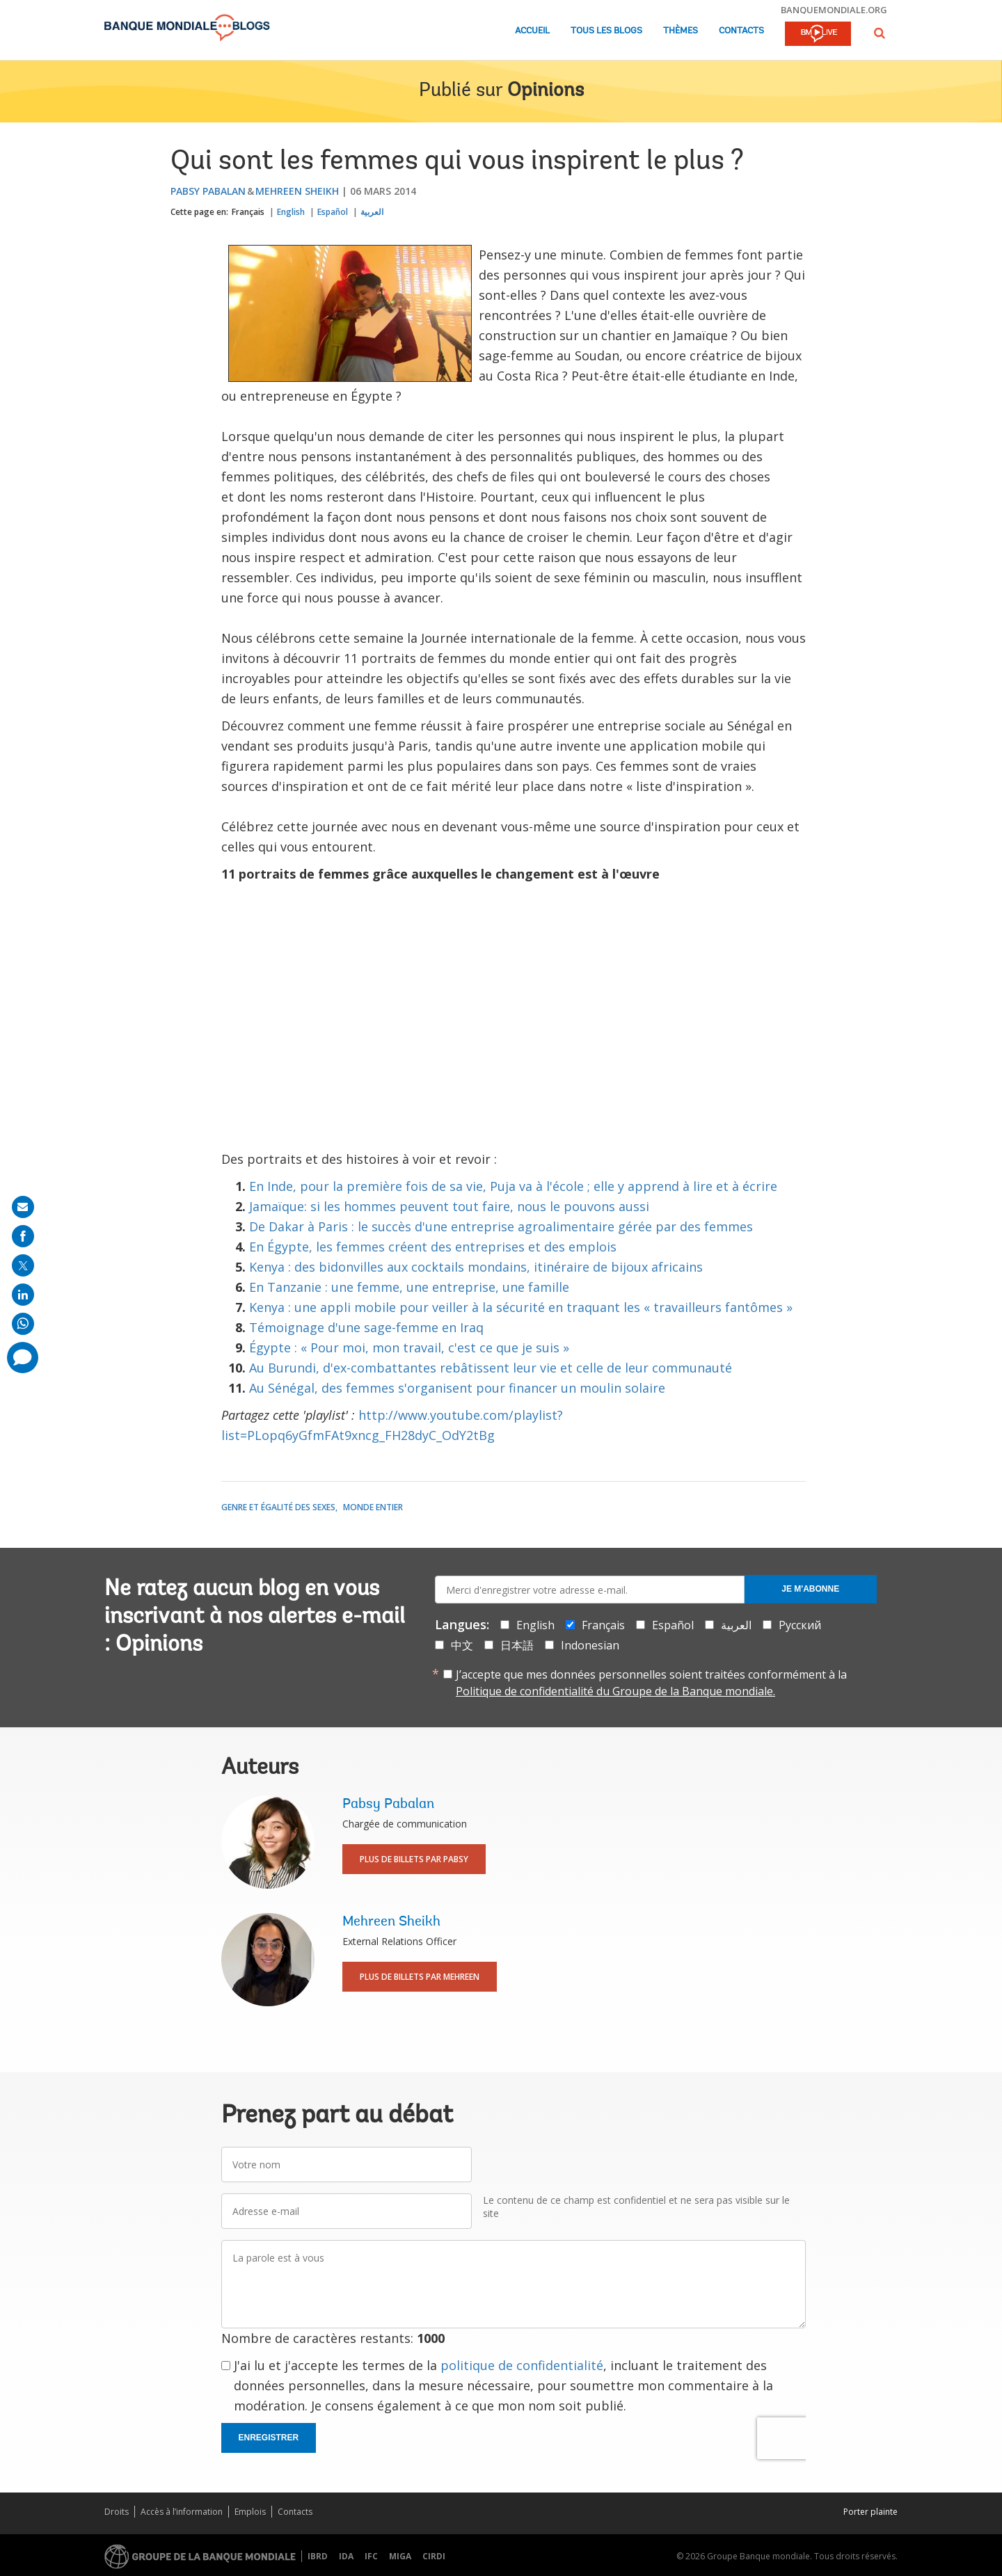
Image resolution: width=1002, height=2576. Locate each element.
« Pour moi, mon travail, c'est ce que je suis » (435, 1347)
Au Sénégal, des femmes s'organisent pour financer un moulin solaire (457, 1387)
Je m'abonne (810, 1589)
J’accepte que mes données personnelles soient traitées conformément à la (651, 1683)
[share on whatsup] (23, 1324)
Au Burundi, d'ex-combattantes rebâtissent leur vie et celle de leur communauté (490, 1367)
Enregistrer (269, 2437)
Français (248, 212)
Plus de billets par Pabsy (414, 1859)
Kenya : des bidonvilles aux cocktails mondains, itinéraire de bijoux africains (476, 1266)
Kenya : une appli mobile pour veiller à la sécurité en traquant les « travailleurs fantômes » (521, 1307)
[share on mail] (23, 1207)
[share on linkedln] (23, 1294)
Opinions (545, 91)
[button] (879, 33)
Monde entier (373, 1507)
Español (332, 212)
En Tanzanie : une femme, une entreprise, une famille (409, 1287)
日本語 (517, 1645)
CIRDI (433, 2556)
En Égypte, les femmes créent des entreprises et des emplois (433, 1246)
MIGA (400, 2556)
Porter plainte (870, 2512)
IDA (346, 2556)
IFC (371, 2556)
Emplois (250, 2512)
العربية (371, 212)
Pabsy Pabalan (208, 191)
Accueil (532, 30)
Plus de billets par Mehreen (419, 1977)
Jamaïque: (279, 1206)
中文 (462, 1645)
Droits (116, 2512)
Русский (800, 1625)
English (291, 212)
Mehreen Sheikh (297, 191)
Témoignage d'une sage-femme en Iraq (366, 1327)
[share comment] (22, 1357)
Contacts (741, 30)
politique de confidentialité (521, 2365)
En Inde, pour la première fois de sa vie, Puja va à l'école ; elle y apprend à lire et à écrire (513, 1186)
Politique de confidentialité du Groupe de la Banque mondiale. (615, 1691)
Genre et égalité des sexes (278, 1507)
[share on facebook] (23, 1236)
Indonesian (590, 1645)
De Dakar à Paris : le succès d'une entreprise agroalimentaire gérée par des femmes (501, 1226)
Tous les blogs (606, 30)
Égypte (270, 1347)
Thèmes (680, 30)
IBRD (318, 2556)
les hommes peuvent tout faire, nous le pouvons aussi (486, 1206)
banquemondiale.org (834, 10)
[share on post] (23, 1265)
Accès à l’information (182, 2512)
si (315, 1206)
